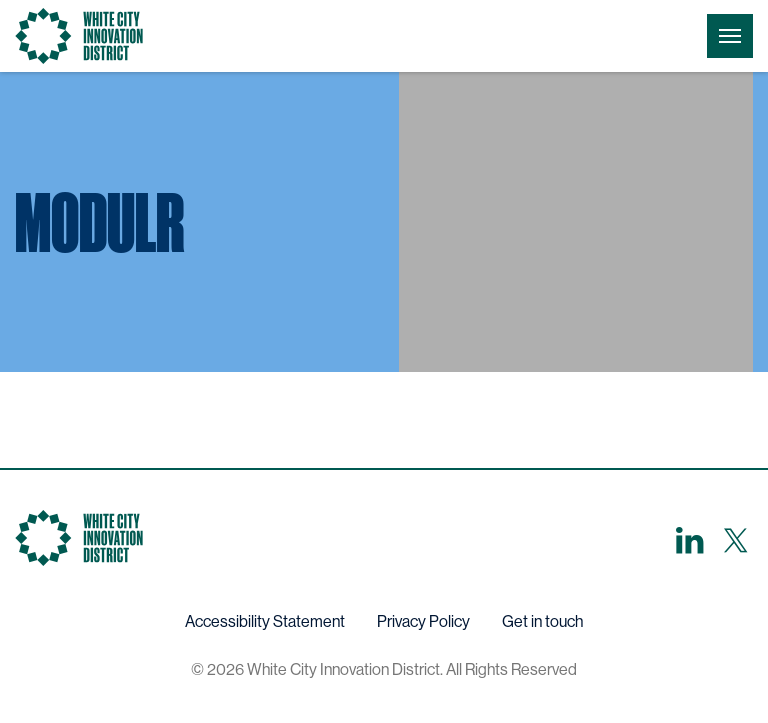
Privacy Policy (423, 621)
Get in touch (542, 621)
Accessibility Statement (265, 621)
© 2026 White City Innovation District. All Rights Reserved (384, 669)
